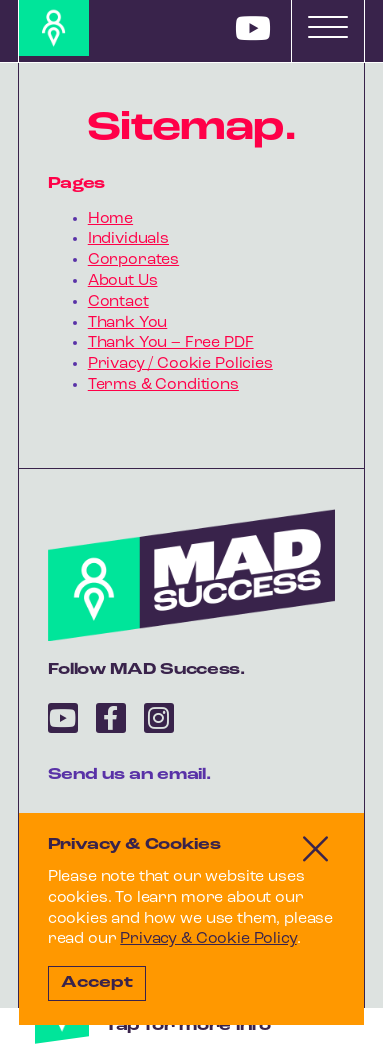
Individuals (128, 239)
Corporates (133, 260)
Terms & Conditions (163, 385)
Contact (118, 302)
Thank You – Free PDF (171, 343)
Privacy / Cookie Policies (180, 364)
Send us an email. (129, 775)
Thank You (128, 323)
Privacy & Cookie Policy (208, 939)
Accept (97, 983)
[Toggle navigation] (328, 27)
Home (110, 219)
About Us (123, 281)
